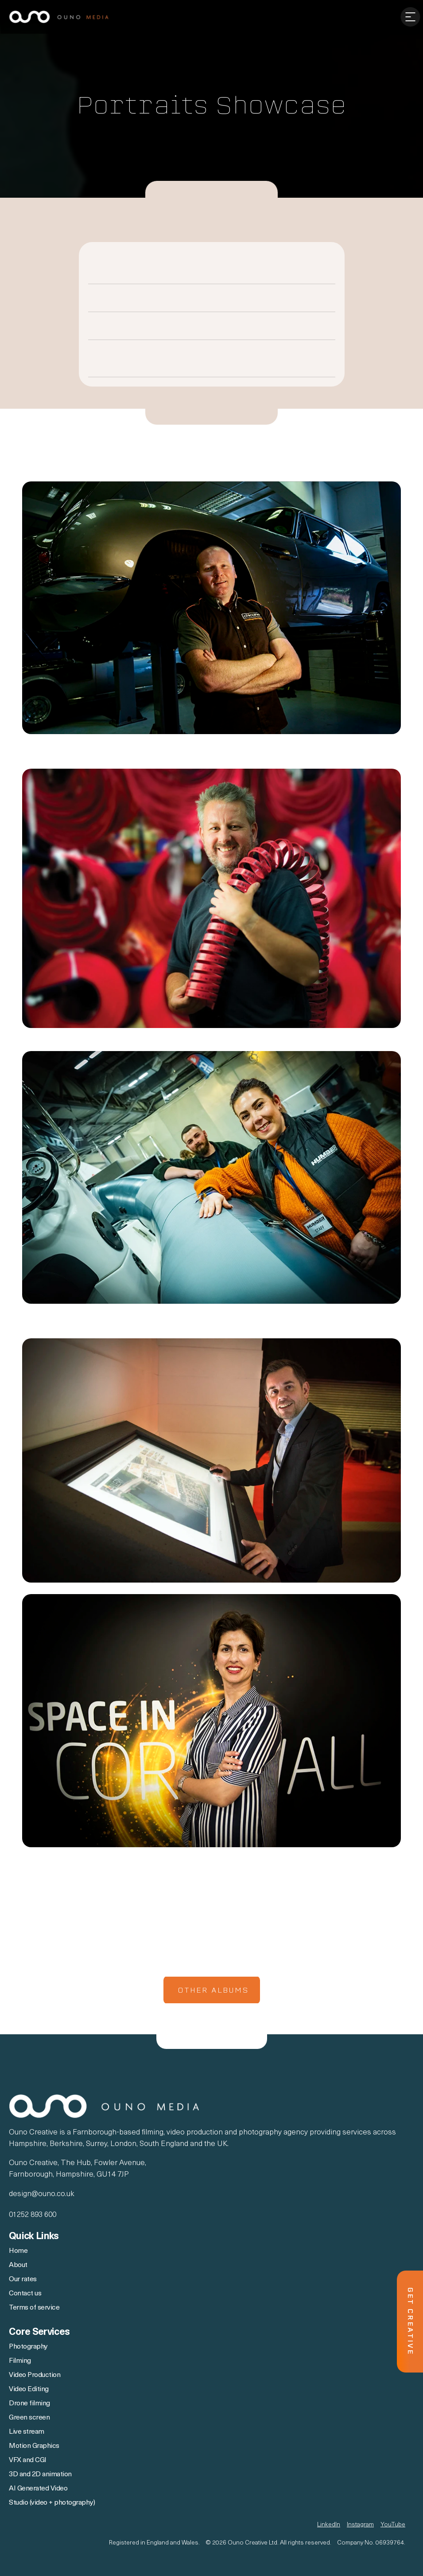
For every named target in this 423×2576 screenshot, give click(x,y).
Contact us (25, 2293)
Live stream (26, 2431)
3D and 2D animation (41, 2474)
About (19, 2265)
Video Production (34, 2375)
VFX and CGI (28, 2460)
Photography (28, 2346)
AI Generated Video (38, 2488)
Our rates (23, 2279)
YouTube (392, 2524)
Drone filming (29, 2403)
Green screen (29, 2417)
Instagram (360, 2524)
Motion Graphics (34, 2446)
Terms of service (34, 2307)
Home (18, 2251)
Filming (20, 2361)
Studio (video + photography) (52, 2502)
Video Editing (29, 2389)
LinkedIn (328, 2524)
